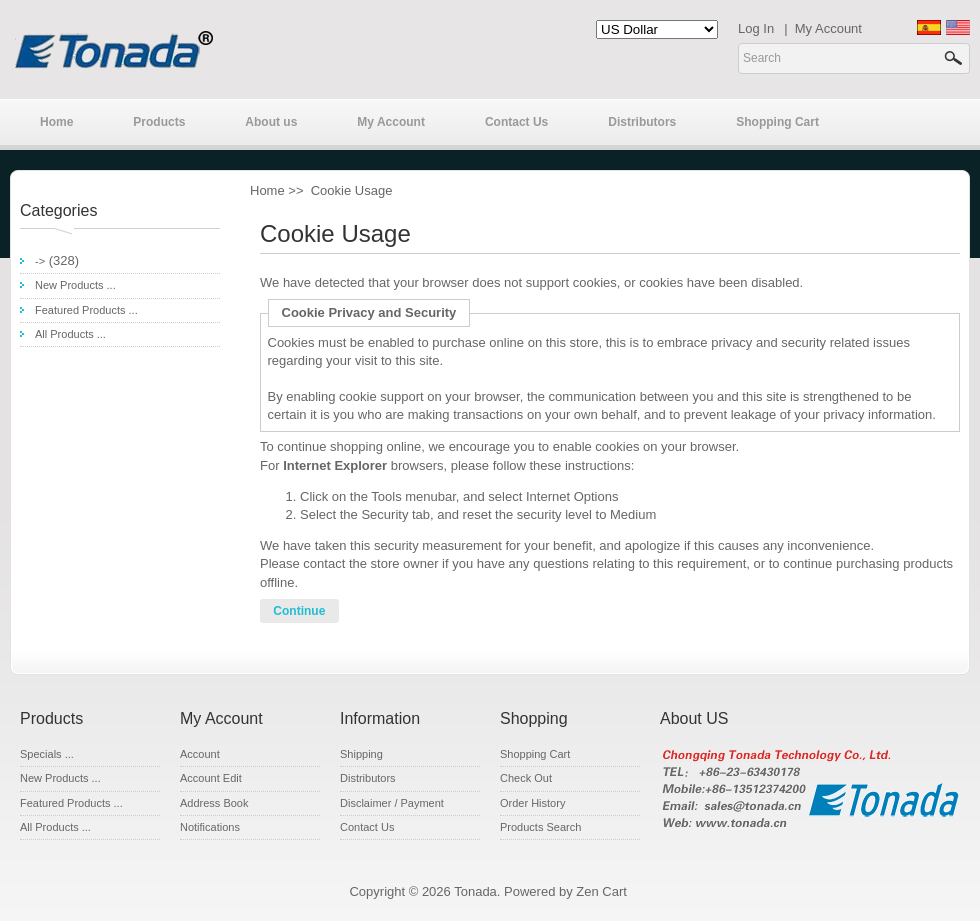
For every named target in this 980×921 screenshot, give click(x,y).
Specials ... (47, 754)
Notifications (210, 827)
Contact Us (516, 122)
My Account (828, 28)
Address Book (214, 803)
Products (159, 122)
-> (40, 261)
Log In (756, 28)
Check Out (526, 778)
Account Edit (211, 778)
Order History (532, 803)
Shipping (361, 754)
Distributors (642, 122)
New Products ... (75, 285)
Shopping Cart (777, 122)
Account (200, 754)
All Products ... (70, 334)
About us (271, 122)
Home (56, 122)
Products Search (540, 827)
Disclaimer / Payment (392, 803)
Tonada (475, 891)
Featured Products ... (86, 310)
